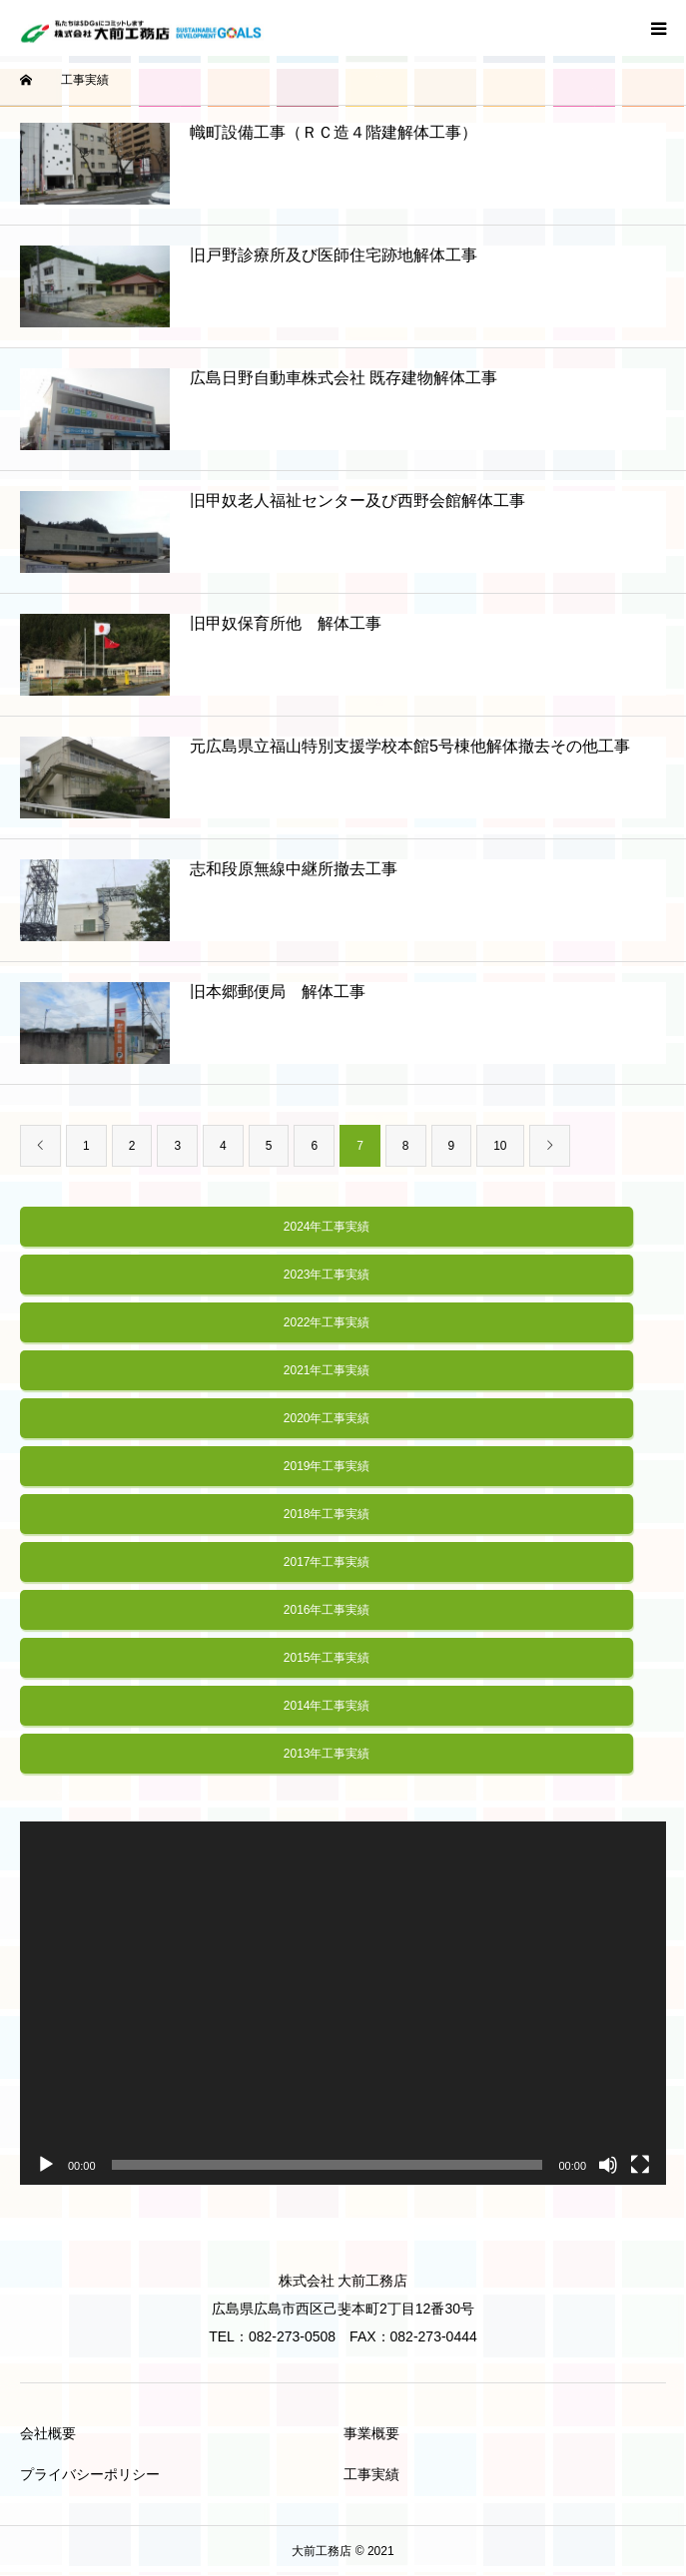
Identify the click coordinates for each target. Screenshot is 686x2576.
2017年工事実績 (327, 1562)
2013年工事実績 (327, 1754)
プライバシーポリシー (90, 2474)
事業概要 (371, 2433)
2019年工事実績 (327, 1466)
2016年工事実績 (327, 1610)
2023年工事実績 (327, 1275)
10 (499, 1146)
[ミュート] (608, 2165)
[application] (343, 2003)
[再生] (46, 2165)
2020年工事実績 (327, 1418)
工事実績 (371, 2474)
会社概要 (48, 2433)
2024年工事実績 (327, 1227)
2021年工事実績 (327, 1370)
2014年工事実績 (327, 1706)
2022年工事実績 (327, 1322)
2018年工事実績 (327, 1514)
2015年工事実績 (327, 1658)
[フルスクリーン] (640, 2165)
